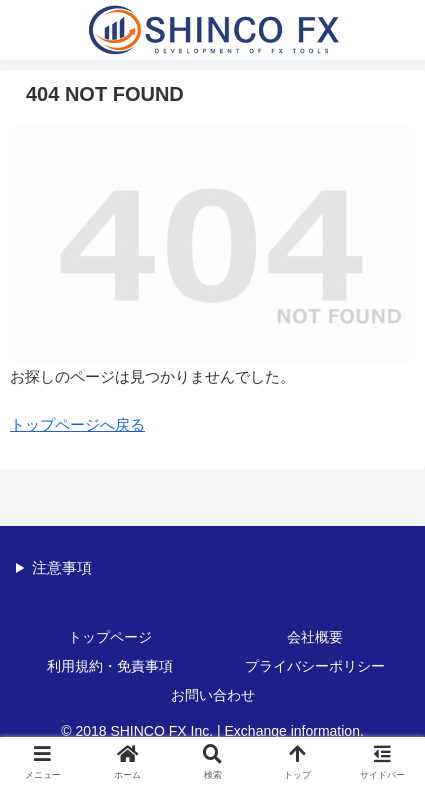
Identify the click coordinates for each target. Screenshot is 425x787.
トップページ (110, 637)
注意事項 (62, 567)
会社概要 (315, 637)
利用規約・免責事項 (110, 666)
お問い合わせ (213, 695)
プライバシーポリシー (315, 666)
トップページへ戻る (77, 424)
